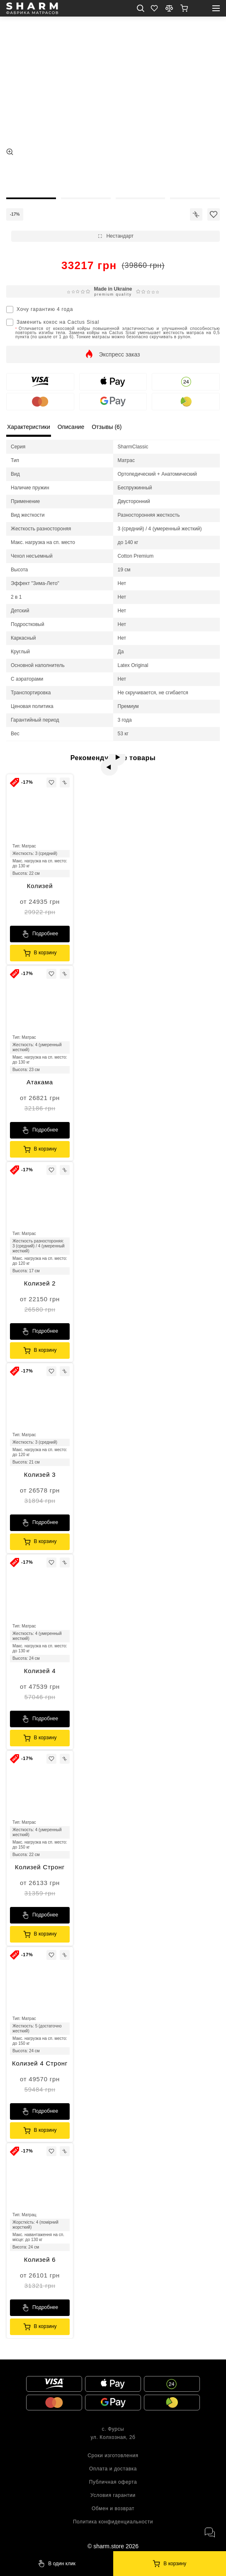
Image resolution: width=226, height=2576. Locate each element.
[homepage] (32, 8)
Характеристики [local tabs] (28, 427)
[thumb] (31, 177)
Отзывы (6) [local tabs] (107, 427)
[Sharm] (169, 2563)
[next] (122, 762)
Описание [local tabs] (71, 427)
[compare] (169, 8)
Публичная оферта (113, 2482)
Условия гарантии (113, 2495)
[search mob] (140, 8)
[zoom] (9, 151)
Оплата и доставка (113, 2469)
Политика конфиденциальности (113, 2522)
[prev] (104, 762)
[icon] (196, 214)
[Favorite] (154, 8)
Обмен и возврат (113, 2508)
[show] (184, 8)
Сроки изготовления (112, 2455)
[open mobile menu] (216, 8)
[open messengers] (209, 2532)
